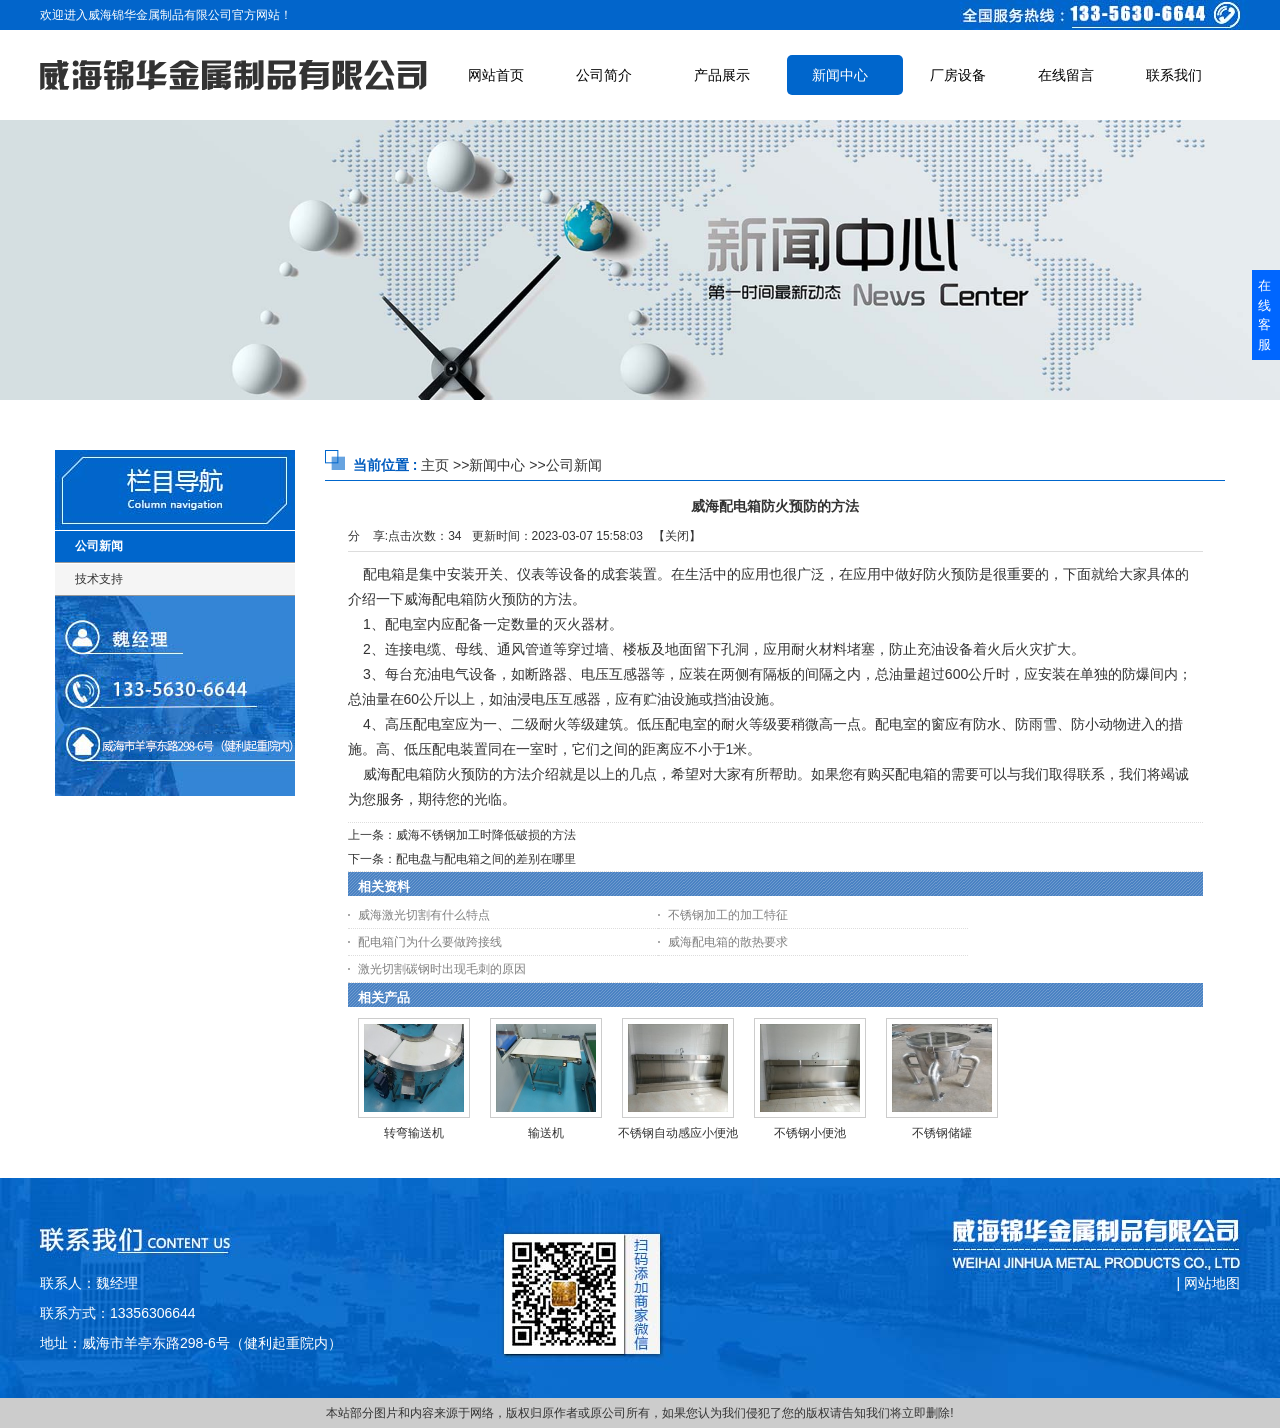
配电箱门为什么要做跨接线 (430, 942)
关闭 (677, 536)
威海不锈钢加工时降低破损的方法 (486, 835)
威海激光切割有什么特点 (424, 915)
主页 (435, 465)
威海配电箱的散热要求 (728, 942)
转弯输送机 (414, 1133)
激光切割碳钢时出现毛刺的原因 (442, 969)
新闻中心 (497, 465)
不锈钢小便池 (810, 1133)
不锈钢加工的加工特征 (728, 915)
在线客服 (1264, 315)
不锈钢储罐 (942, 1133)
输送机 (546, 1133)
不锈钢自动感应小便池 (678, 1133)
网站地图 (1212, 1283)
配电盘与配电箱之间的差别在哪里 (486, 859)
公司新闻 (574, 465)
